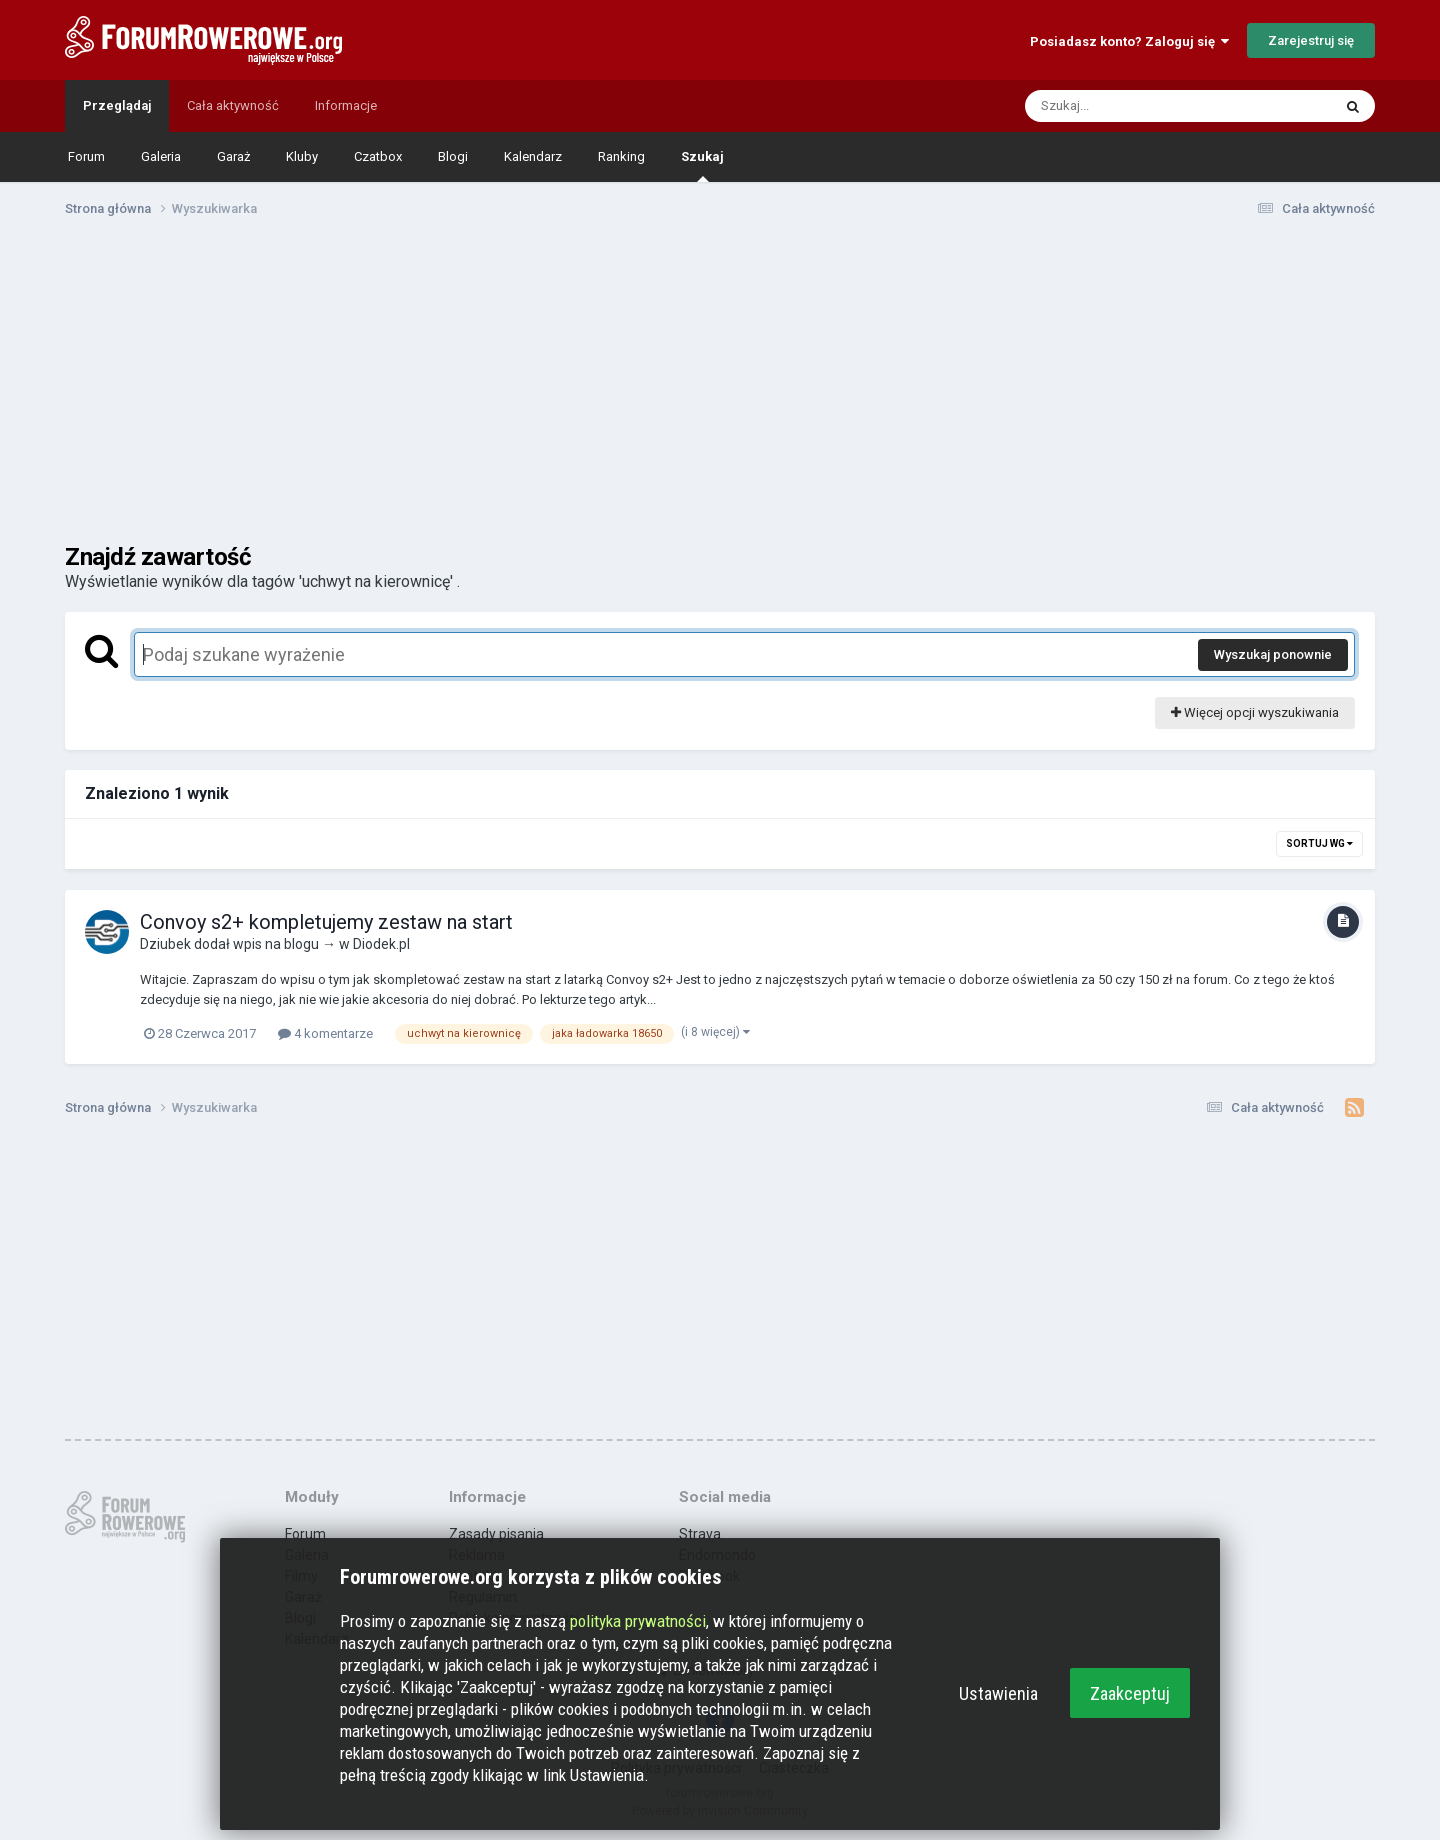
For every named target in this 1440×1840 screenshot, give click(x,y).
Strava (700, 1534)
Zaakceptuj (1130, 1693)
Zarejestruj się (1311, 40)
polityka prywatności (638, 1621)
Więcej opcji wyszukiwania (1255, 712)
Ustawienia (998, 1693)
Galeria (161, 156)
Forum (86, 156)
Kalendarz (533, 156)
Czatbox (378, 156)
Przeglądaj (117, 105)
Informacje (346, 105)
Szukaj (702, 165)
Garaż (233, 156)
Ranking (621, 156)
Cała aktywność (233, 105)
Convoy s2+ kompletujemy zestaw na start (326, 922)
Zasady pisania (496, 1534)
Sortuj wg (1319, 843)
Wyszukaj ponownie (1273, 654)
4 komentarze (325, 1033)
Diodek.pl (381, 944)
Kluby (302, 156)
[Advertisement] (720, 388)
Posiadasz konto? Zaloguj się (1129, 41)
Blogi (453, 156)
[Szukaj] (1131, 106)
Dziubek (165, 944)
